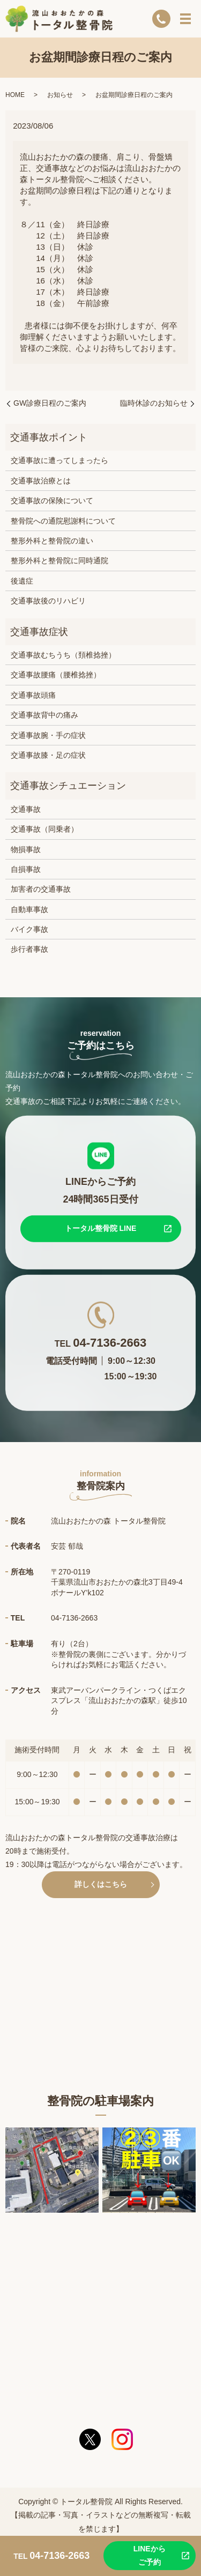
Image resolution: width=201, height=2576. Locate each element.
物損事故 (26, 849)
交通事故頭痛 (33, 695)
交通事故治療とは (41, 480)
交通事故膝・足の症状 (48, 755)
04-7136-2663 (109, 1342)
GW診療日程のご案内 (49, 403)
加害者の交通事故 (41, 889)
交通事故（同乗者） (44, 829)
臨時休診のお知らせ (154, 403)
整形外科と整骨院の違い (52, 540)
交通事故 (26, 809)
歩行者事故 (29, 949)
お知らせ (60, 95)
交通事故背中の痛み (44, 715)
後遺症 (22, 581)
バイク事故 (29, 929)
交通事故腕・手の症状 (48, 735)
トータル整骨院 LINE (101, 1228)
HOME (15, 95)
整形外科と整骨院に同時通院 (59, 560)
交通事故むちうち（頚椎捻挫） (63, 655)
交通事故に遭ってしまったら (59, 460)
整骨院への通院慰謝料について (63, 521)
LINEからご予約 (149, 2555)
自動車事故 (29, 909)
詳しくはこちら (101, 1884)
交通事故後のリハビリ (48, 600)
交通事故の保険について (52, 500)
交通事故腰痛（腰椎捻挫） (56, 674)
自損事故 (26, 869)
